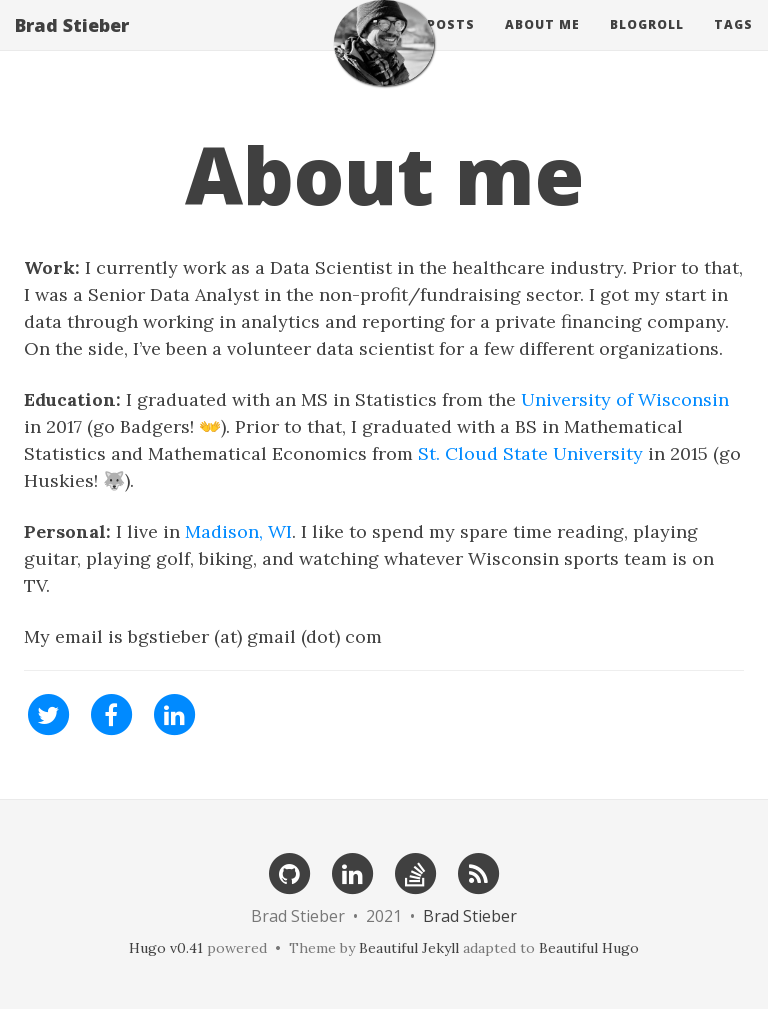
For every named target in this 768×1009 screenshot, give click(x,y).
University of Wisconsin (625, 399)
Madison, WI (238, 531)
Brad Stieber (72, 45)
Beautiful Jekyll (409, 948)
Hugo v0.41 (166, 948)
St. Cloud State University (530, 453)
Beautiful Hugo (589, 948)
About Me (542, 44)
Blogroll (647, 44)
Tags (733, 44)
